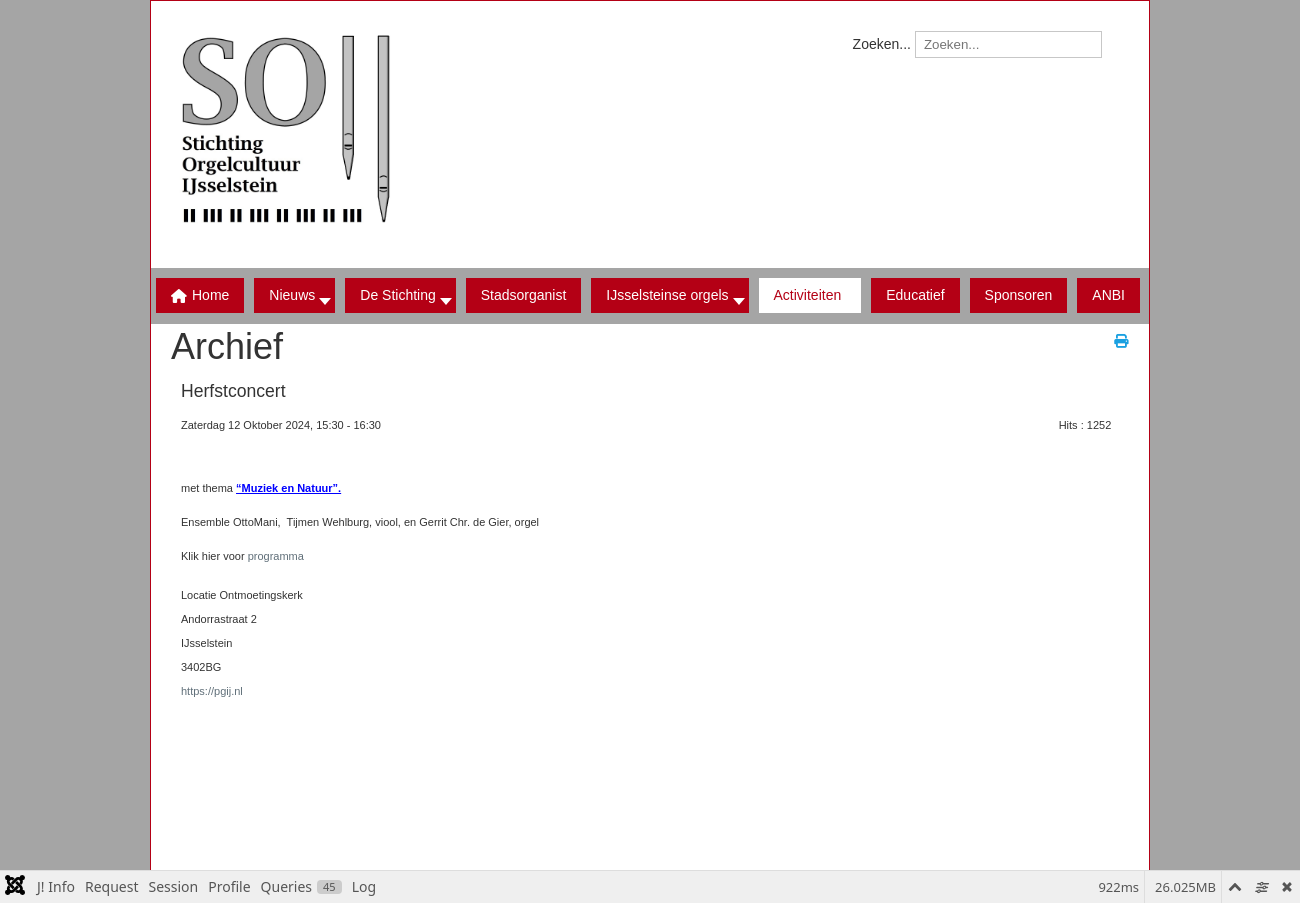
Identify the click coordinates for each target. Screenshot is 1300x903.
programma (276, 556)
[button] (400, 295)
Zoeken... (882, 44)
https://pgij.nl (212, 691)
